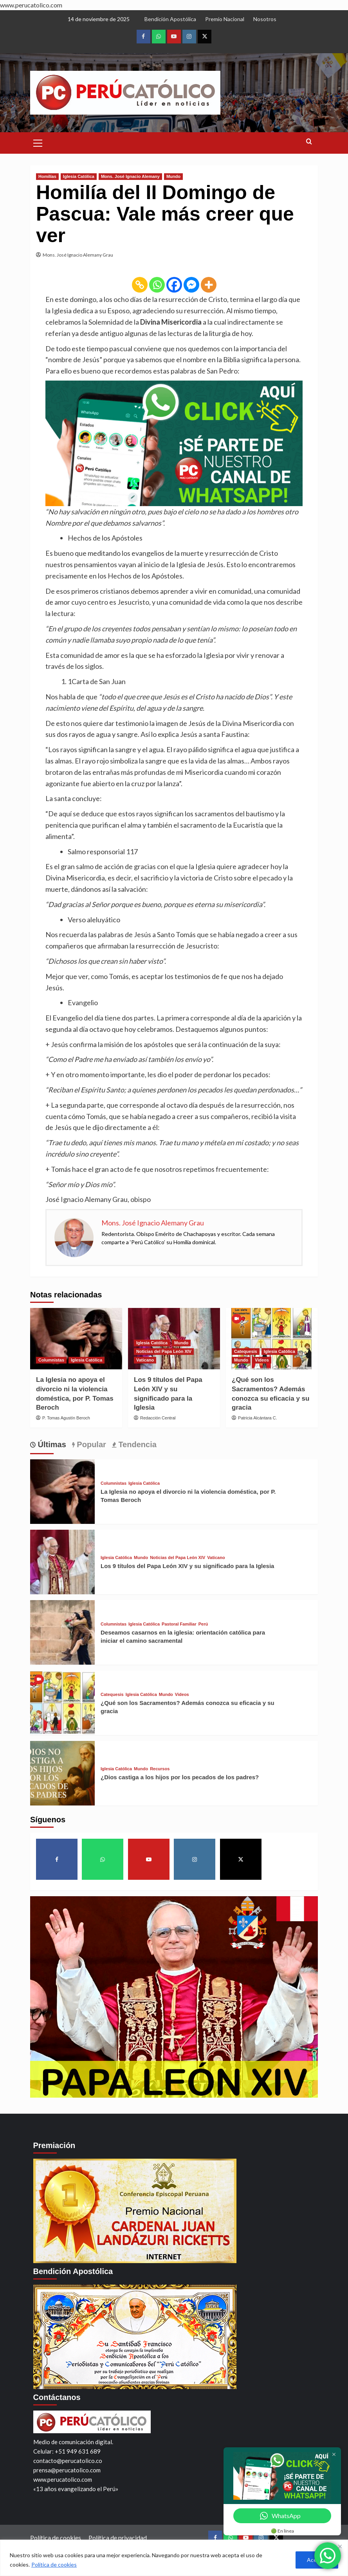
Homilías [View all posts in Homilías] (47, 176)
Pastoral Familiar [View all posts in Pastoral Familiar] (179, 1624)
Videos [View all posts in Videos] (262, 1360)
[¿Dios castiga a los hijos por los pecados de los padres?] (62, 1772)
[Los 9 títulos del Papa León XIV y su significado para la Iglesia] (62, 1561)
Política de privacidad (117, 2537)
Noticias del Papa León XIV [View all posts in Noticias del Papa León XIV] (163, 1351)
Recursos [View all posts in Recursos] (159, 1769)
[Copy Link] (140, 285)
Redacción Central (158, 1418)
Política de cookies (54, 2564)
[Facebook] (174, 285)
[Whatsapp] (157, 285)
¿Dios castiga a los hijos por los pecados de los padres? (180, 1777)
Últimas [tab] (51, 1444)
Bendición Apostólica (170, 19)
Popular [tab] (90, 1444)
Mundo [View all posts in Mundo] (173, 176)
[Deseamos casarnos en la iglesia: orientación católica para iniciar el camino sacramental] (62, 1631)
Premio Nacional (224, 19)
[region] (174, 2558)
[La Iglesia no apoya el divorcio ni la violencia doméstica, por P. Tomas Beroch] (76, 1338)
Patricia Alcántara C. (257, 1418)
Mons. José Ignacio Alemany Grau (78, 255)
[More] (208, 285)
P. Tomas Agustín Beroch (66, 1418)
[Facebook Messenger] (191, 285)
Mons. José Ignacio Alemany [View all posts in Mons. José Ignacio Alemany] (130, 176)
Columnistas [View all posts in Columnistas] (51, 1360)
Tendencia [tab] (136, 1444)
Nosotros (264, 19)
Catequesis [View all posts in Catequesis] (245, 1351)
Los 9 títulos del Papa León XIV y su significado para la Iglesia (187, 1566)
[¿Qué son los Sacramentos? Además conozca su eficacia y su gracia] (272, 1338)
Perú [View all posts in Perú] (203, 1624)
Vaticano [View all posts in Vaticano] (145, 1360)
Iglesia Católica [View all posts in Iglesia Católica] (78, 176)
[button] (38, 142)
